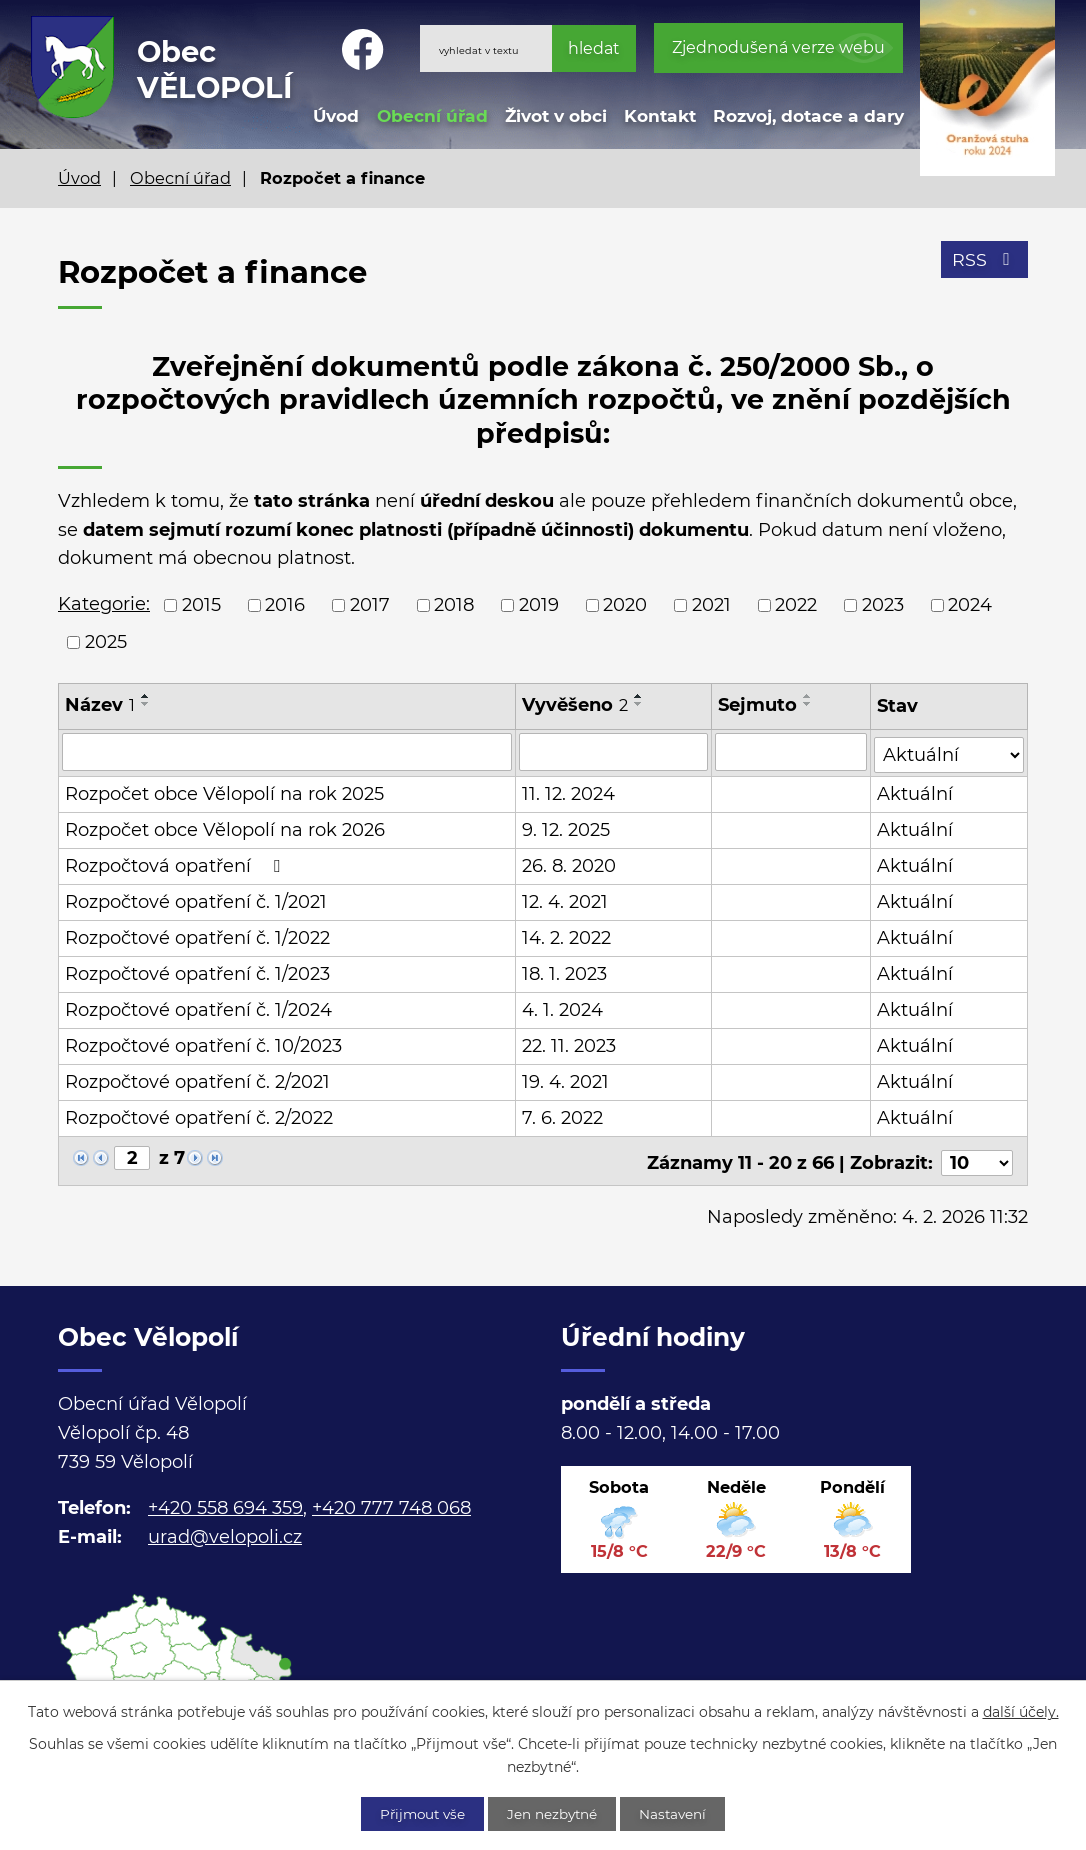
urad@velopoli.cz (225, 1531)
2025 (106, 642)
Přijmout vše (417, 1813)
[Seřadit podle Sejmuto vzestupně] (808, 696)
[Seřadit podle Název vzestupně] (146, 696)
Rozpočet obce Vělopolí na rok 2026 (225, 828)
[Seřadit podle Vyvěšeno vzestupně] (639, 696)
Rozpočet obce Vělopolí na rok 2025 (224, 792)
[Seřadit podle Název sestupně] (146, 704)
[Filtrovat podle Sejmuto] (791, 752)
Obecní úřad (432, 115)
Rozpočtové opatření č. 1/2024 (198, 1008)
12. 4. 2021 (565, 900)
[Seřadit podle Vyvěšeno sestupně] (639, 704)
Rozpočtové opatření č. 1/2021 (196, 900)
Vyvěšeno (575, 705)
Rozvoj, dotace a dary (808, 115)
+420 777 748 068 (391, 1502)
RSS (984, 262)
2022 (796, 605)
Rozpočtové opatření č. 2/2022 (199, 1116)
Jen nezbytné (554, 1813)
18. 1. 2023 (564, 972)
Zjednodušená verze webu (778, 47)
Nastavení (680, 1813)
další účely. (1021, 1711)
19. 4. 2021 (565, 1080)
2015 (201, 605)
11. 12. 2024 (568, 792)
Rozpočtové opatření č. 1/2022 (197, 936)
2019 (539, 605)
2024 (970, 605)
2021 (711, 605)
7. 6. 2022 (562, 1116)
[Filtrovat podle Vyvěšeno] (613, 752)
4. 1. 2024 (562, 1008)
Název (100, 705)
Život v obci (556, 115)
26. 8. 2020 (569, 864)
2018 (454, 605)
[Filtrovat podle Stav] (949, 750)
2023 (883, 605)
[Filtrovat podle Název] (287, 752)
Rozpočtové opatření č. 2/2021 (197, 1080)
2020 (625, 605)
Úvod (336, 115)
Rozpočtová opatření (176, 864)
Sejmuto (757, 705)
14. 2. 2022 (566, 936)
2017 (370, 605)
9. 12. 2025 (566, 828)
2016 (285, 605)
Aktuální (916, 792)
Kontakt (660, 115)
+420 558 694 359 (225, 1502)
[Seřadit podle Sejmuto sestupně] (808, 704)
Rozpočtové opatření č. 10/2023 (203, 1044)
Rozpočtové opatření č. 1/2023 (197, 972)
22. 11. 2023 (569, 1044)
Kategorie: (104, 604)
